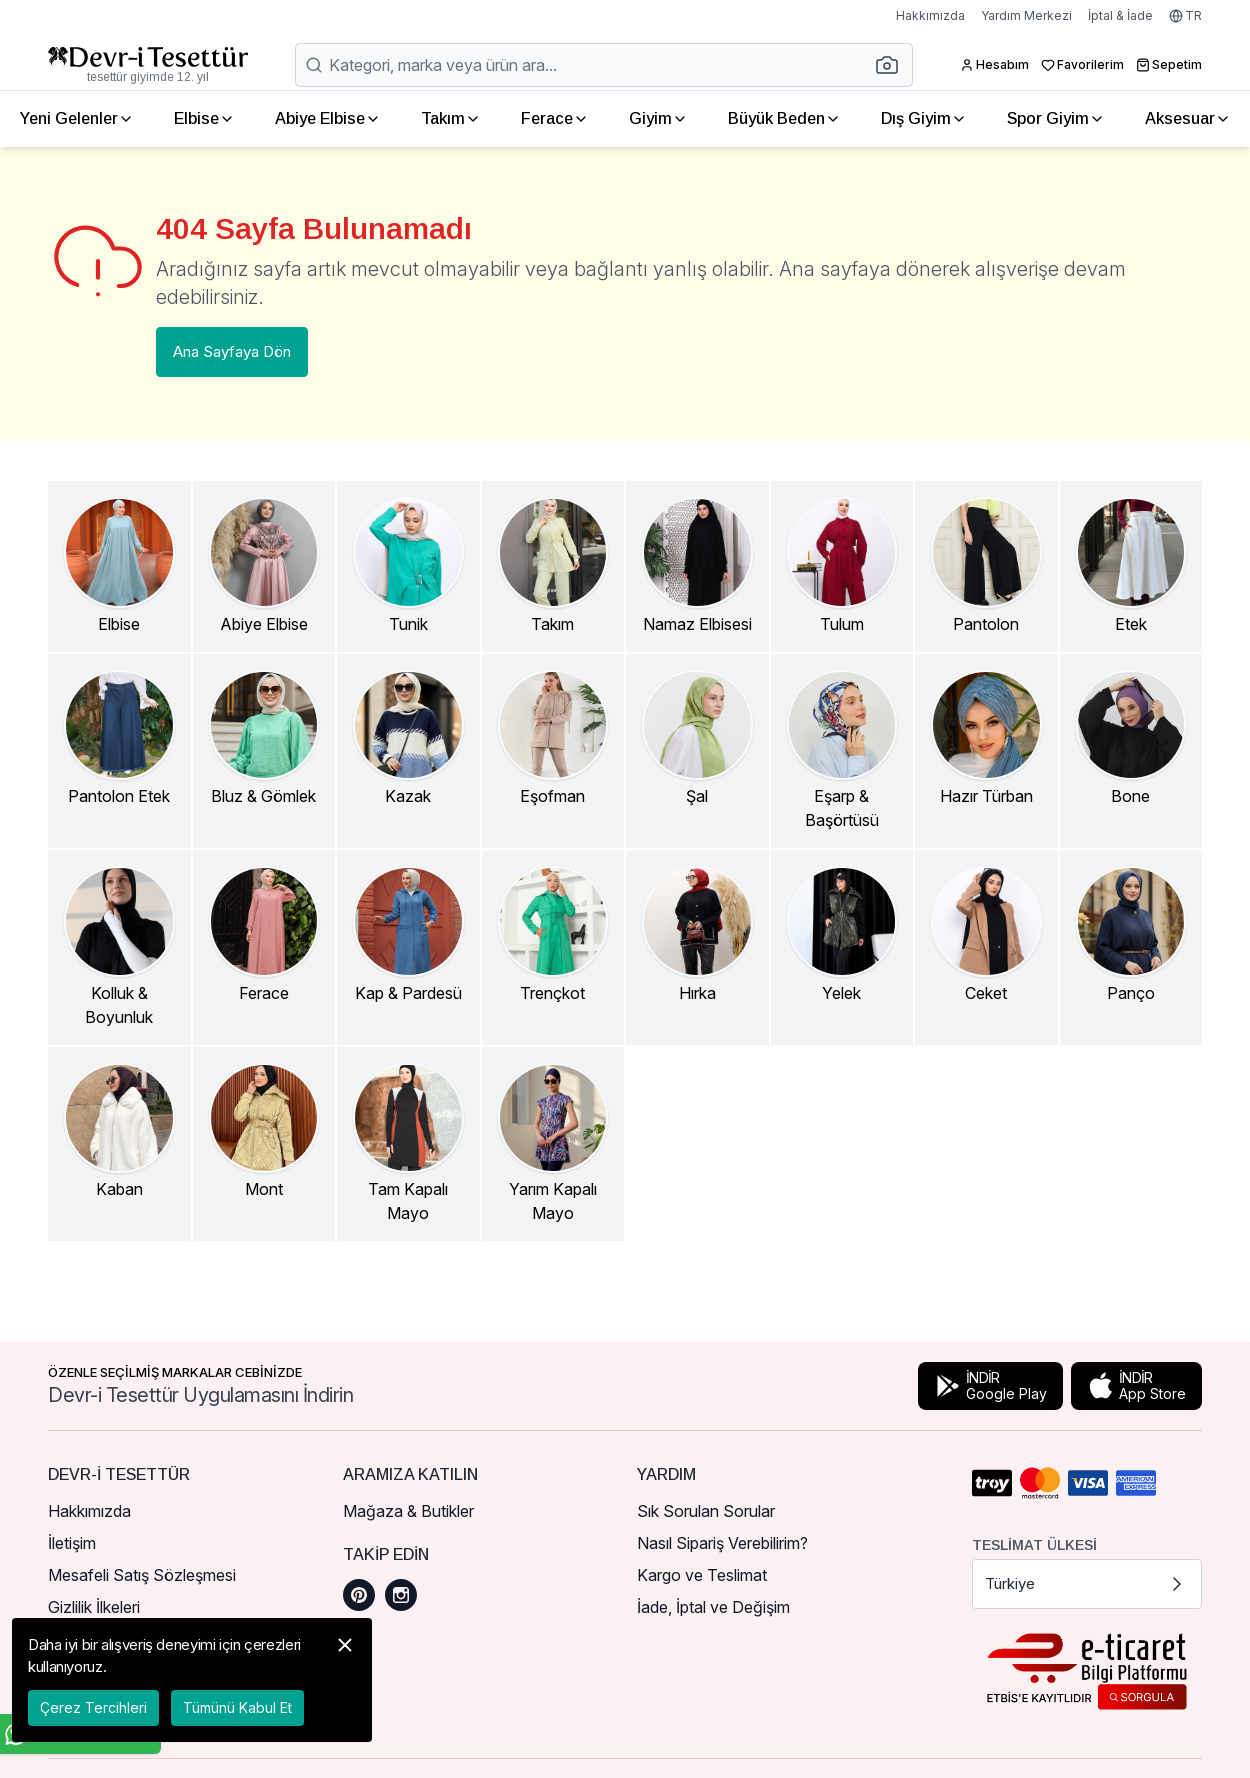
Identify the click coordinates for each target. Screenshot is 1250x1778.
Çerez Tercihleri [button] (93, 1707)
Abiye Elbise (328, 118)
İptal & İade (1120, 15)
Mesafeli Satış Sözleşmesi (142, 1575)
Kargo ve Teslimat (702, 1575)
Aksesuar (1188, 118)
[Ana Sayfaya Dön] (148, 65)
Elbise (204, 118)
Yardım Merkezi (1026, 15)
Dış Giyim (924, 118)
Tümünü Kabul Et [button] (237, 1707)
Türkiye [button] (1087, 1584)
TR (1185, 15)
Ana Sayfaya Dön (232, 351)
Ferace (555, 118)
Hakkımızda (930, 15)
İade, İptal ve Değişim (713, 1607)
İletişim (72, 1543)
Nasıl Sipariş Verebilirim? (722, 1543)
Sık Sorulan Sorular (706, 1511)
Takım (451, 118)
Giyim (658, 118)
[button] (893, 65)
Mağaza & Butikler (408, 1511)
